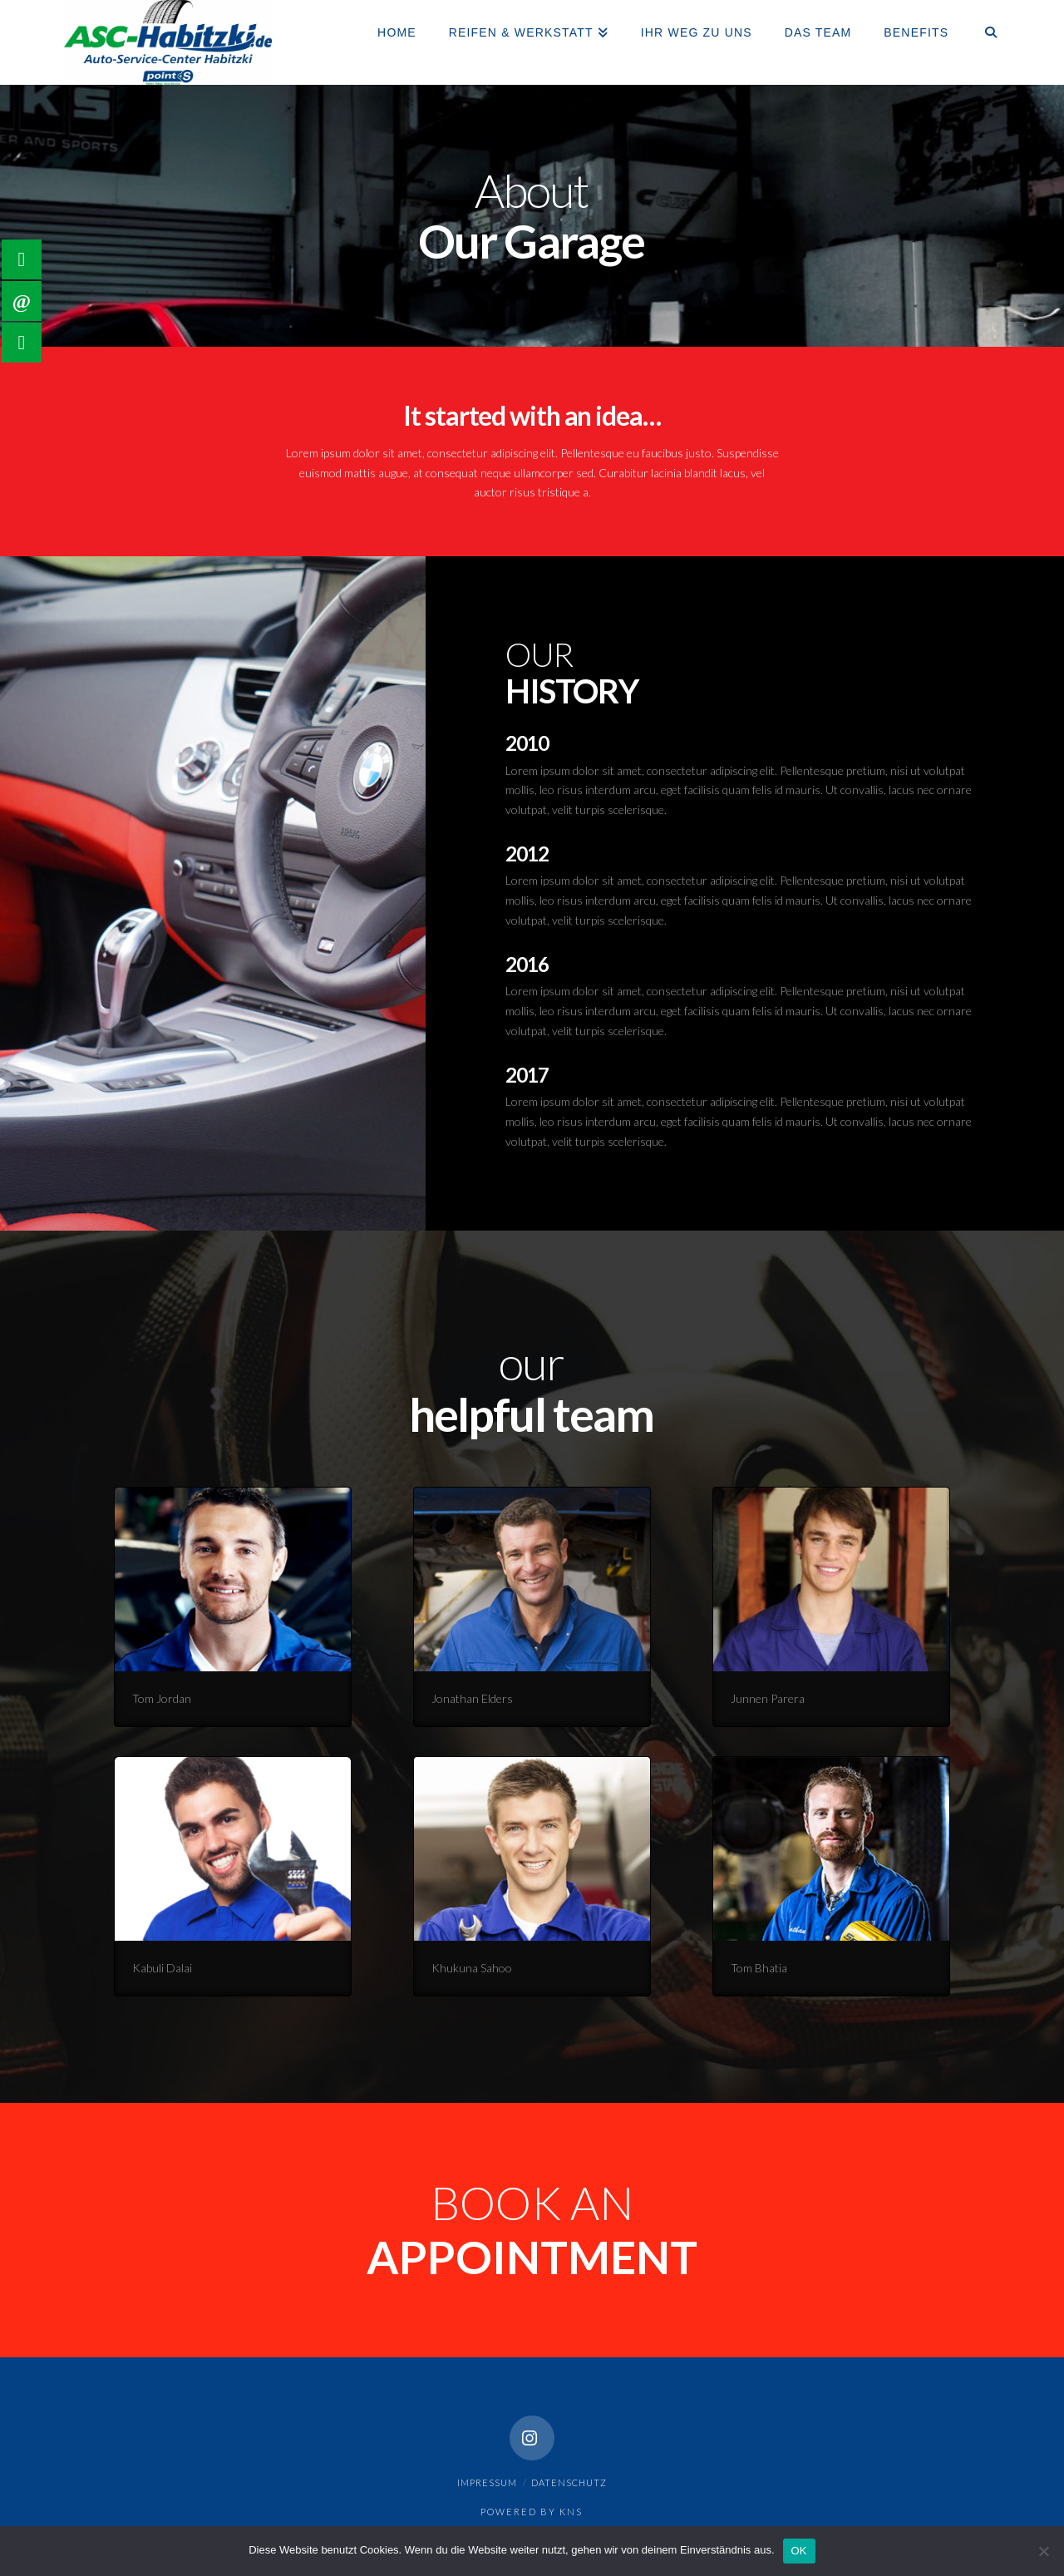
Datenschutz (569, 2482)
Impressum (487, 2482)
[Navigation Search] (982, 33)
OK (799, 2550)
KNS (571, 2511)
